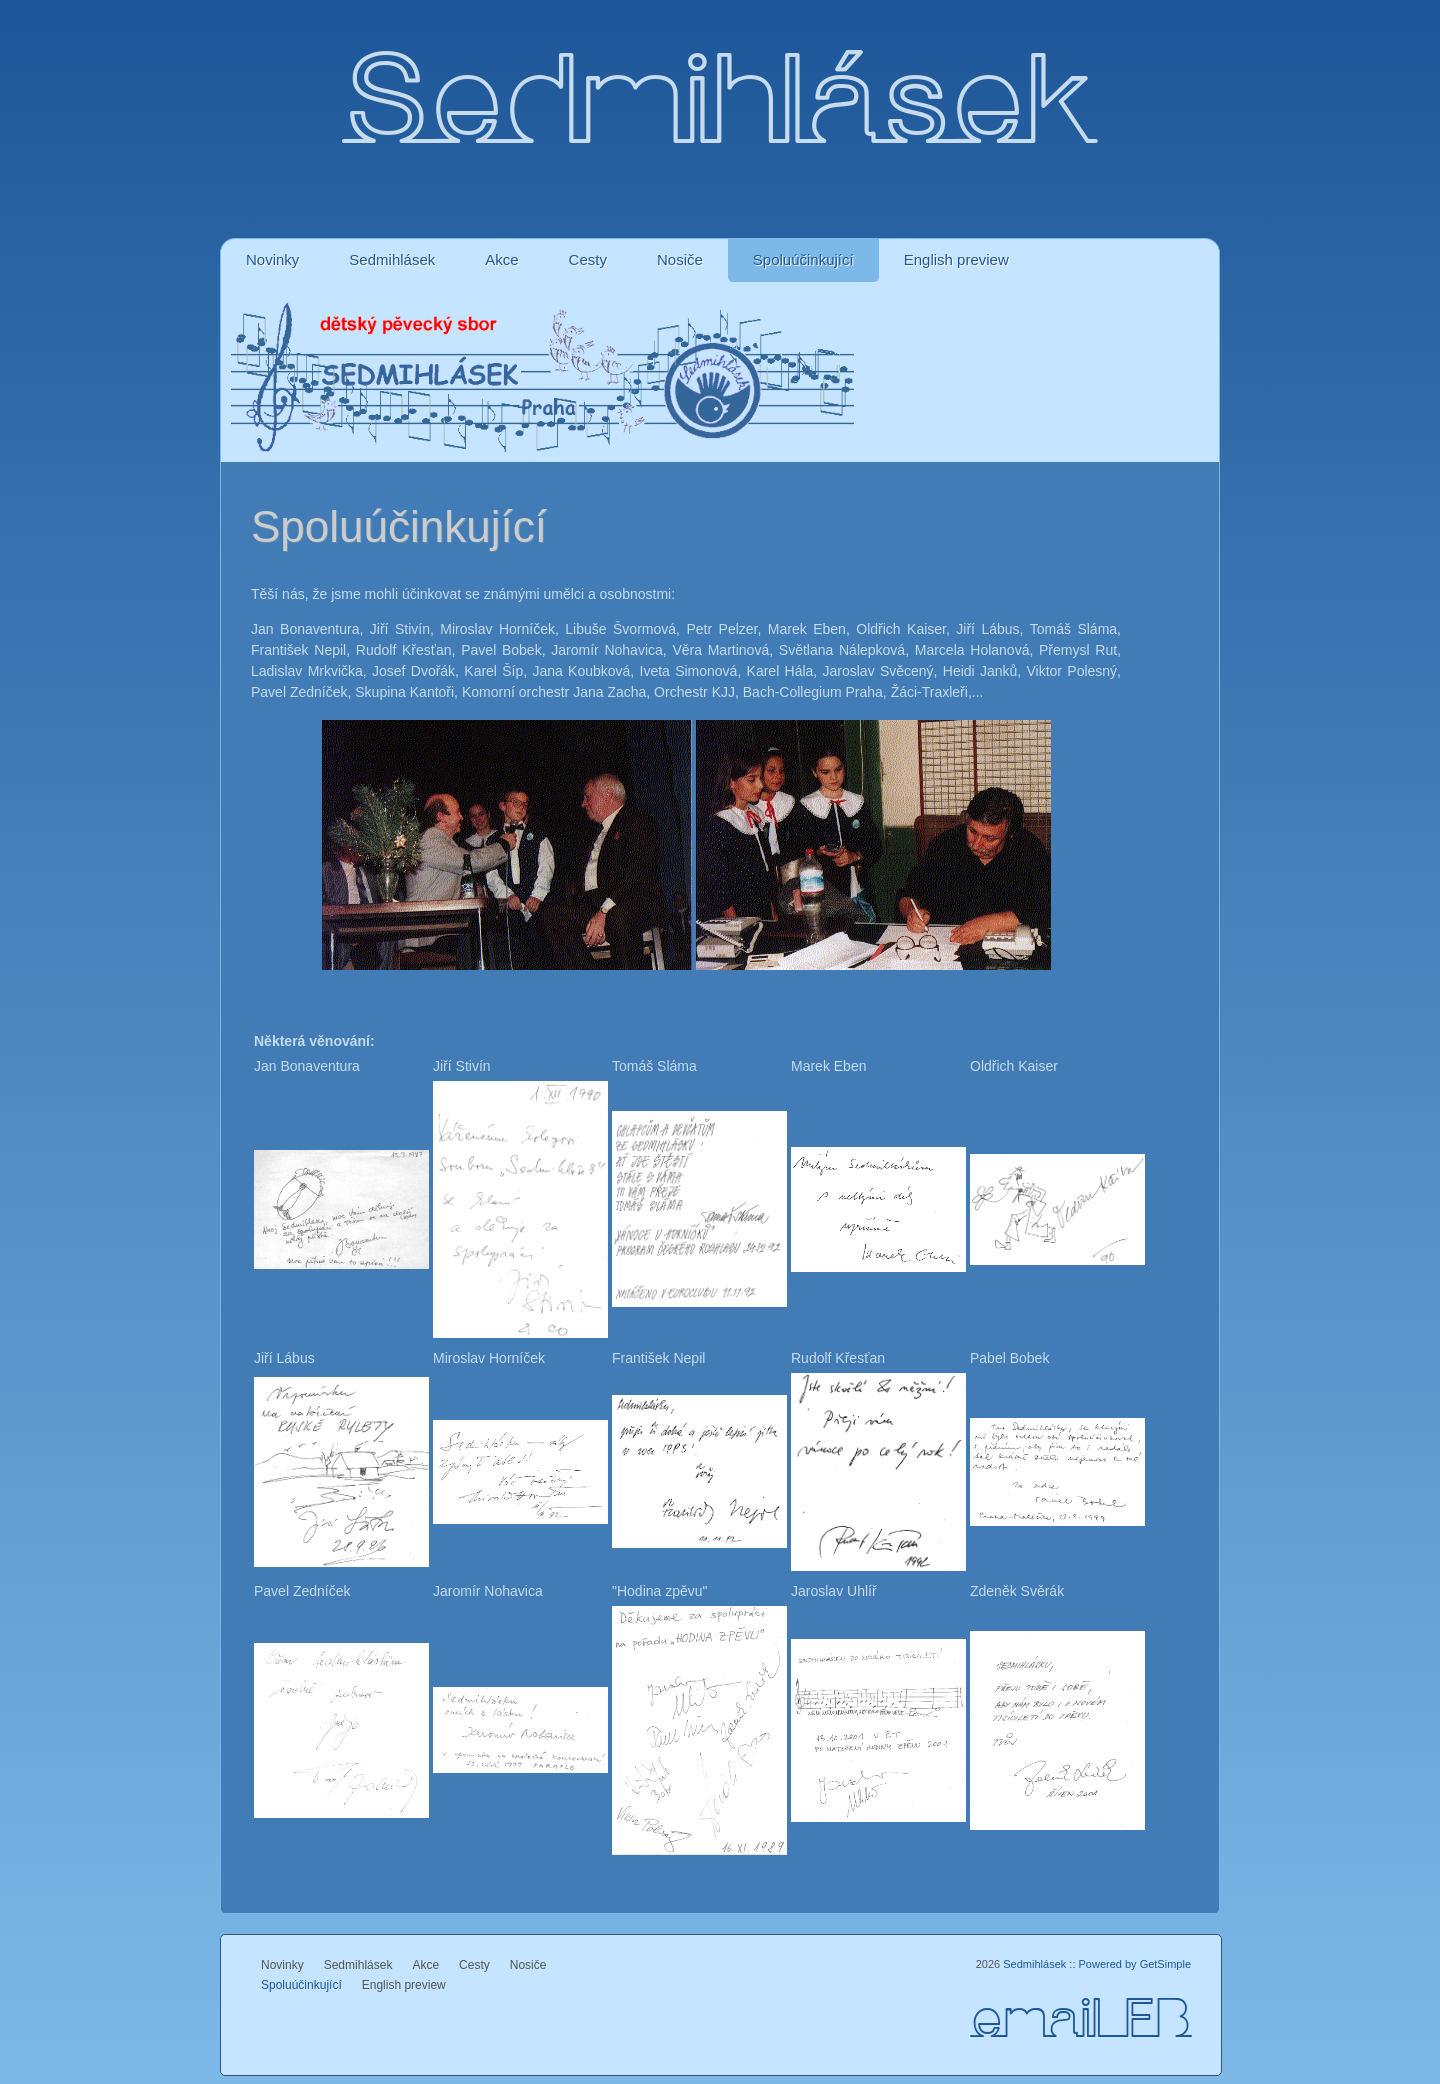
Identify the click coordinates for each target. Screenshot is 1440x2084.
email (1047, 2022)
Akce (501, 259)
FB (1157, 2022)
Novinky (272, 259)
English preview (956, 259)
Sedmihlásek (392, 259)
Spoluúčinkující (803, 259)
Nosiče (680, 259)
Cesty (588, 259)
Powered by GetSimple (1135, 1964)
